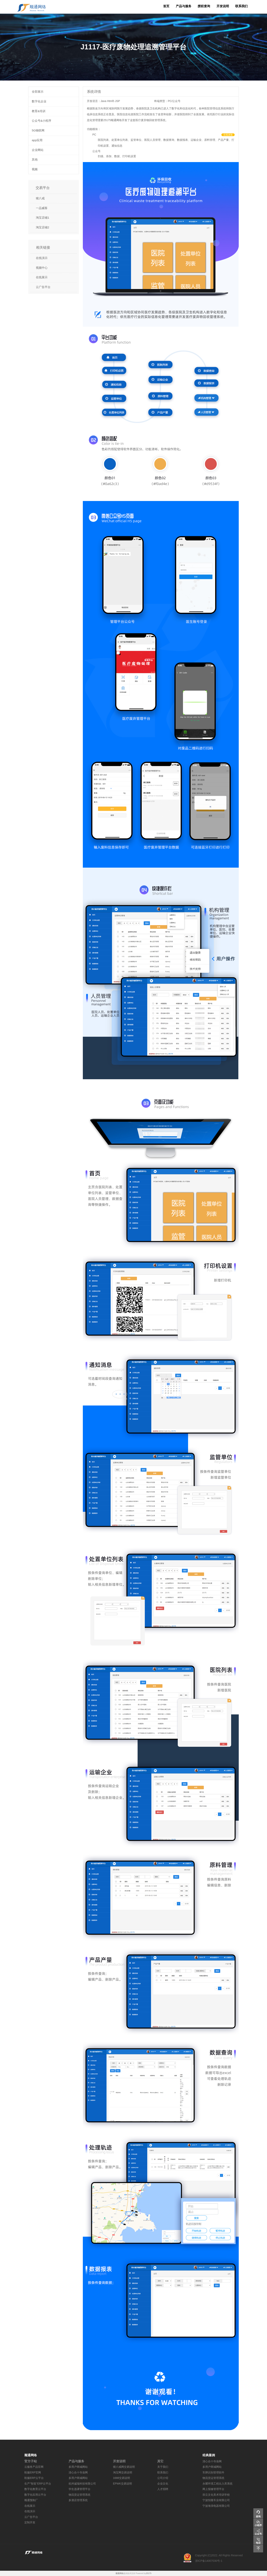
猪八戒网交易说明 (124, 2466)
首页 (166, 6)
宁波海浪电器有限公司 (216, 2505)
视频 (35, 169)
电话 (257, 2540)
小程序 (257, 2522)
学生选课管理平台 (79, 2489)
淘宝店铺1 (42, 217)
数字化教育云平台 (35, 2489)
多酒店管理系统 (78, 2500)
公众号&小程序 (41, 120)
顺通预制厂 (31, 2500)
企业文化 (162, 2483)
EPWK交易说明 (122, 2483)
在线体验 (228, 134)
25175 (148, 2573)
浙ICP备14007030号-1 (208, 2560)
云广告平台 (43, 287)
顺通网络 (119, 2573)
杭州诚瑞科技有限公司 (82, 2483)
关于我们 (162, 2466)
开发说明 (223, 6)
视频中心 (42, 267)
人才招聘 (162, 2489)
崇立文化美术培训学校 (216, 2494)
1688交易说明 (121, 2477)
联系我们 (241, 6)
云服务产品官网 (33, 2466)
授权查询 (204, 6)
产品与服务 (183, 6)
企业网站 (37, 150)
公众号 (257, 2531)
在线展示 (42, 277)
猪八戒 (40, 198)
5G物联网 (38, 130)
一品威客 (42, 208)
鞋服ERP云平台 (34, 2477)
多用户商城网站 (78, 2466)
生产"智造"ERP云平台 (37, 2483)
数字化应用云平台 (35, 2494)
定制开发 (29, 2522)
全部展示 (37, 91)
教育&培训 (38, 111)
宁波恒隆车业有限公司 (216, 2500)
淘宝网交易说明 (122, 2472)
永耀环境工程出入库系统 (217, 2483)
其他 (35, 159)
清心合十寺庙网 (78, 2472)
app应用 (37, 140)
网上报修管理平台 (213, 2489)
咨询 (257, 2513)
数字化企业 (39, 101)
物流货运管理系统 (79, 2494)
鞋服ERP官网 (32, 2472)
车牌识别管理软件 (213, 2472)
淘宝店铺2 (42, 227)
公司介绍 (162, 2477)
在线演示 (42, 258)
